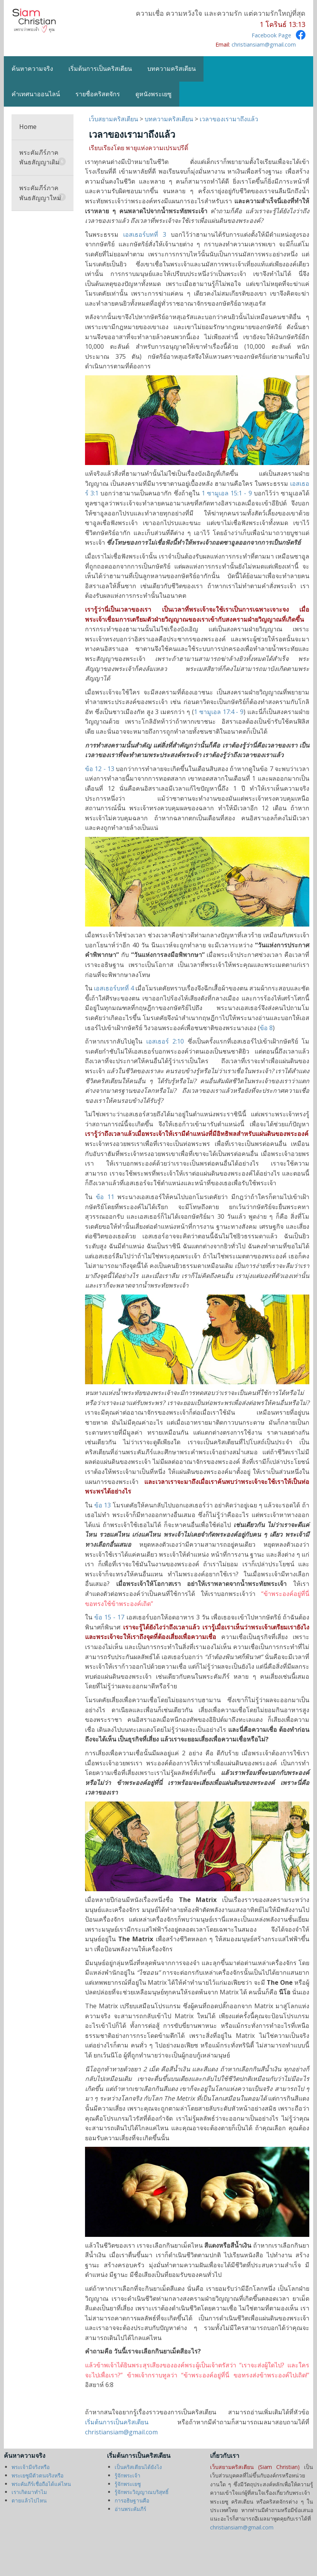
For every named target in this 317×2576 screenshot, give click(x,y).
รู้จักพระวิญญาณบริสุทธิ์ (142, 2492)
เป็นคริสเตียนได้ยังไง (138, 2467)
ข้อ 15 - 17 (109, 1617)
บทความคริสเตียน (171, 68)
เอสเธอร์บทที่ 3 (144, 234)
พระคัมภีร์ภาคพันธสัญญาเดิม (42, 157)
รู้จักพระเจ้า (127, 2475)
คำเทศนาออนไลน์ (36, 94)
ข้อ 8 (266, 1028)
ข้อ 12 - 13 (99, 768)
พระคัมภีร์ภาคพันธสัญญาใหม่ (42, 193)
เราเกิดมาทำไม (29, 2492)
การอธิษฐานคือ (132, 2500)
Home (28, 126)
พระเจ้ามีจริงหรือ (31, 2467)
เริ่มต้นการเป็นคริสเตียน (100, 68)
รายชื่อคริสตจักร (97, 94)
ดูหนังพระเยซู (153, 94)
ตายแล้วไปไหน (29, 2500)
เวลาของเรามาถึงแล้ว (229, 119)
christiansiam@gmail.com (264, 44)
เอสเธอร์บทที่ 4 (114, 988)
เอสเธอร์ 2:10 (165, 1041)
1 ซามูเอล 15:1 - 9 (227, 493)
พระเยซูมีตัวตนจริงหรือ (37, 2475)
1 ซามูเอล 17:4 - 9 (219, 712)
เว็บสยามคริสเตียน (114, 119)
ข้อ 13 (102, 1505)
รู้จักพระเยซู (128, 2483)
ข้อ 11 (105, 1197)
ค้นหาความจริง (32, 68)
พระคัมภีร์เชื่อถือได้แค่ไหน (41, 2483)
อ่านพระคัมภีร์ (130, 2508)
